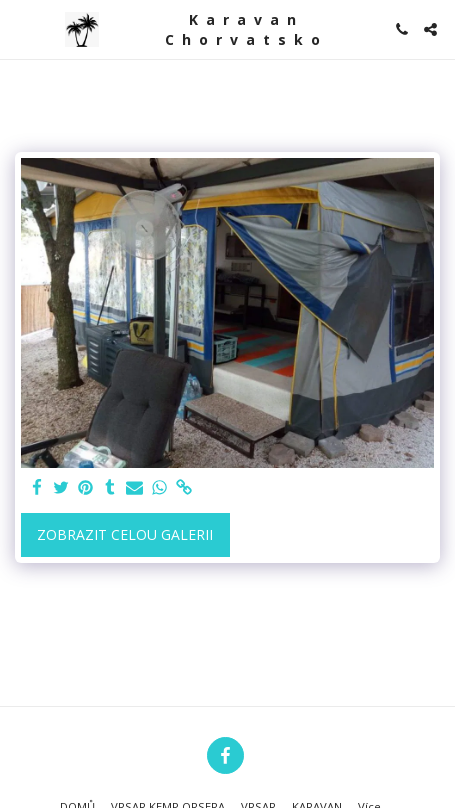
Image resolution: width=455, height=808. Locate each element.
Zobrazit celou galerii (125, 534)
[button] (22, 28)
